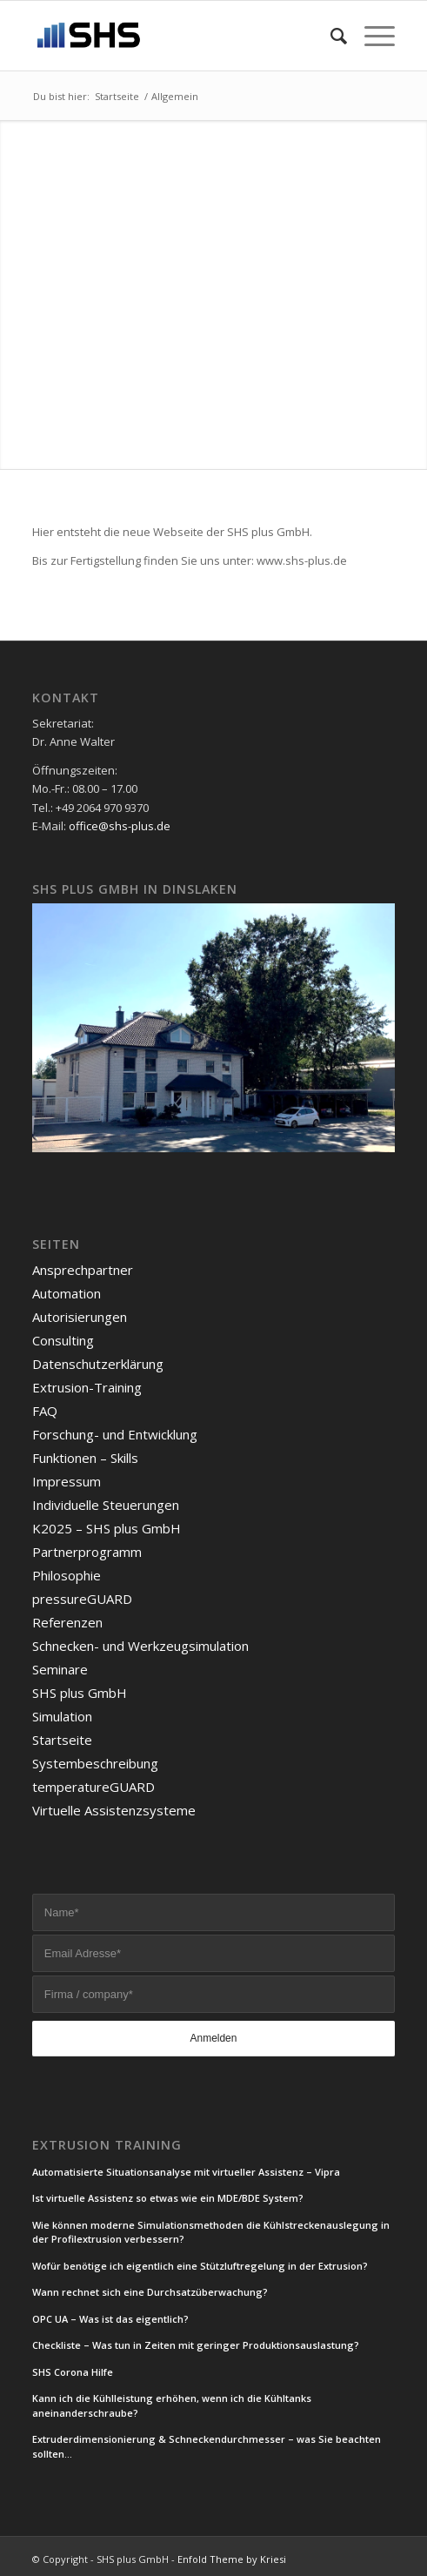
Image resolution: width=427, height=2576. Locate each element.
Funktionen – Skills (85, 1457)
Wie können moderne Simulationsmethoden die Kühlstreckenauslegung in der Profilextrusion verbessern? (211, 2232)
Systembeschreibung (95, 1763)
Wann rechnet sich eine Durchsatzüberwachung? (150, 2291)
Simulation (62, 1716)
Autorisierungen (79, 1316)
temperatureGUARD (93, 1786)
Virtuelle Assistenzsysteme (114, 1810)
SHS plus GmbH (79, 1692)
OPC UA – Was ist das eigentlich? (110, 2318)
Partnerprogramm (87, 1551)
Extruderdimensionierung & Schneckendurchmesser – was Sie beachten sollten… (206, 2446)
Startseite (62, 1739)
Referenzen (67, 1622)
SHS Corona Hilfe (72, 2371)
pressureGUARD (82, 1598)
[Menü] (371, 35)
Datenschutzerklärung (97, 1363)
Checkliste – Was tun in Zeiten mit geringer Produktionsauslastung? (195, 2344)
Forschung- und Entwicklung (114, 1434)
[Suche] (330, 35)
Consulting (63, 1340)
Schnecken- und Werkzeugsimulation (140, 1645)
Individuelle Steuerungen (105, 1504)
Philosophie (66, 1575)
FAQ (44, 1410)
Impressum (66, 1481)
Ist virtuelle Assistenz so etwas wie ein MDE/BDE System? (168, 2197)
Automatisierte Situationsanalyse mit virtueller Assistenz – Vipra (186, 2171)
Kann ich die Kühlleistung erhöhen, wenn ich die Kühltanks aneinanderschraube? (171, 2405)
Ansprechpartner (82, 1269)
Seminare (60, 1669)
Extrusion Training (107, 2145)
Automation (66, 1293)
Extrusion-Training (87, 1387)
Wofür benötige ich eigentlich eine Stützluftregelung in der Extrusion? (200, 2265)
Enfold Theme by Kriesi (231, 2559)
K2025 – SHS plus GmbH (106, 1528)
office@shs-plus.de (119, 826)
